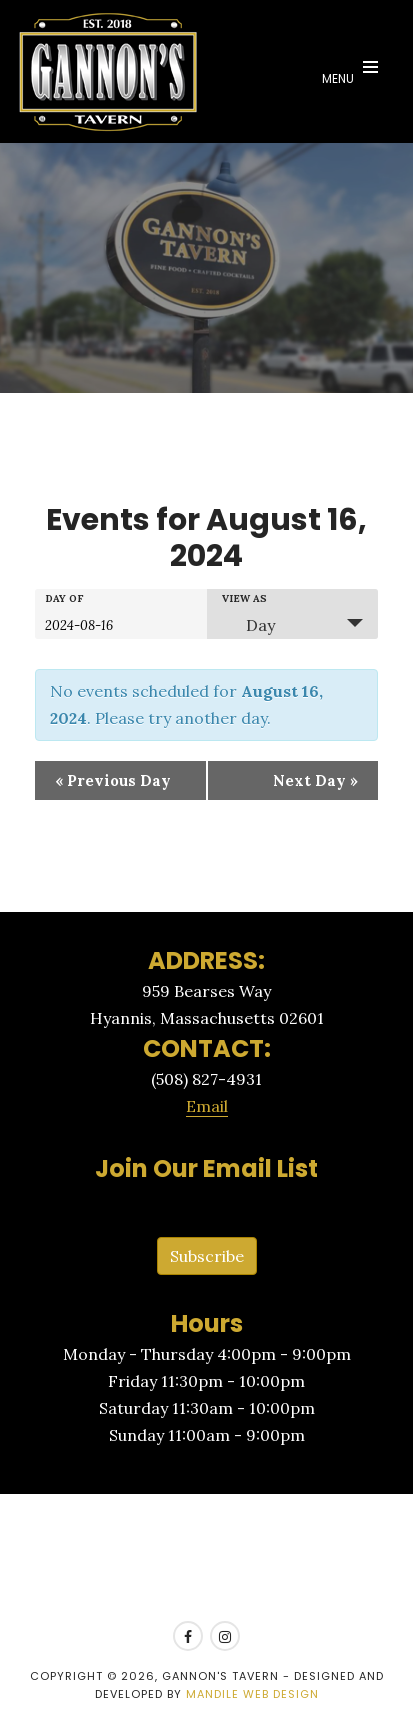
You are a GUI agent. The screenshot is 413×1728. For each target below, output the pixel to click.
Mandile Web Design (252, 1694)
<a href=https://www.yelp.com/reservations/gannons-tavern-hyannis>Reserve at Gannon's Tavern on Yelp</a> (206, 1558)
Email (207, 1106)
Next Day (315, 780)
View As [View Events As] (244, 599)
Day (248, 625)
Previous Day (113, 780)
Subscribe (207, 1256)
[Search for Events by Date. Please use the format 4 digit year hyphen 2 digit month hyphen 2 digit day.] (95, 624)
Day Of (64, 599)
